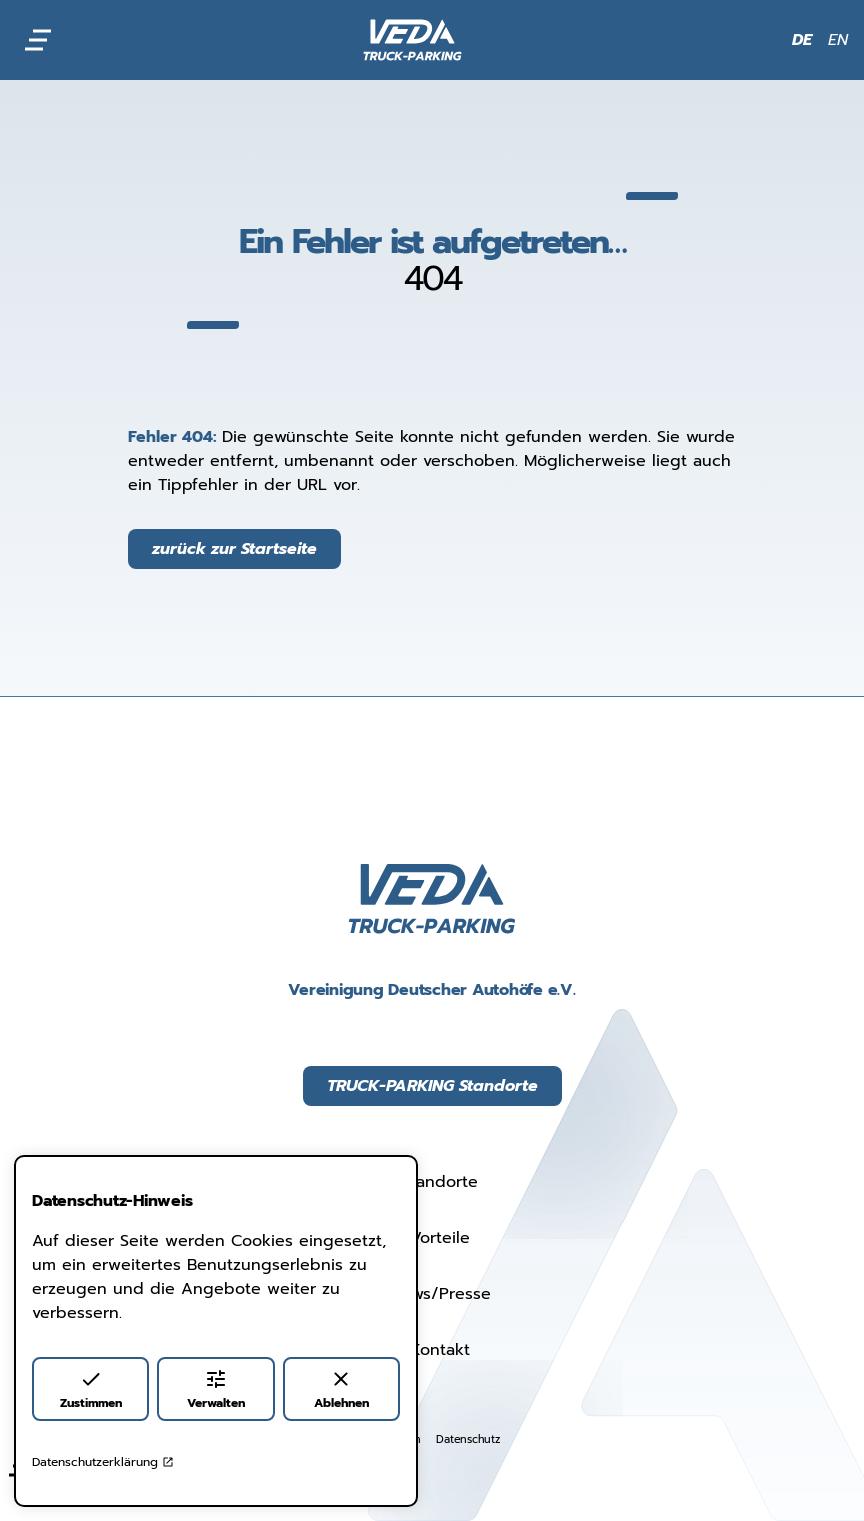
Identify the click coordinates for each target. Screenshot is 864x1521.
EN (838, 40)
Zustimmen (91, 1389)
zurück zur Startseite (234, 549)
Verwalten (216, 1389)
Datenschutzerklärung (103, 1462)
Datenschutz (467, 1439)
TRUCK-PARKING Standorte (432, 1086)
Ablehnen (341, 1389)
